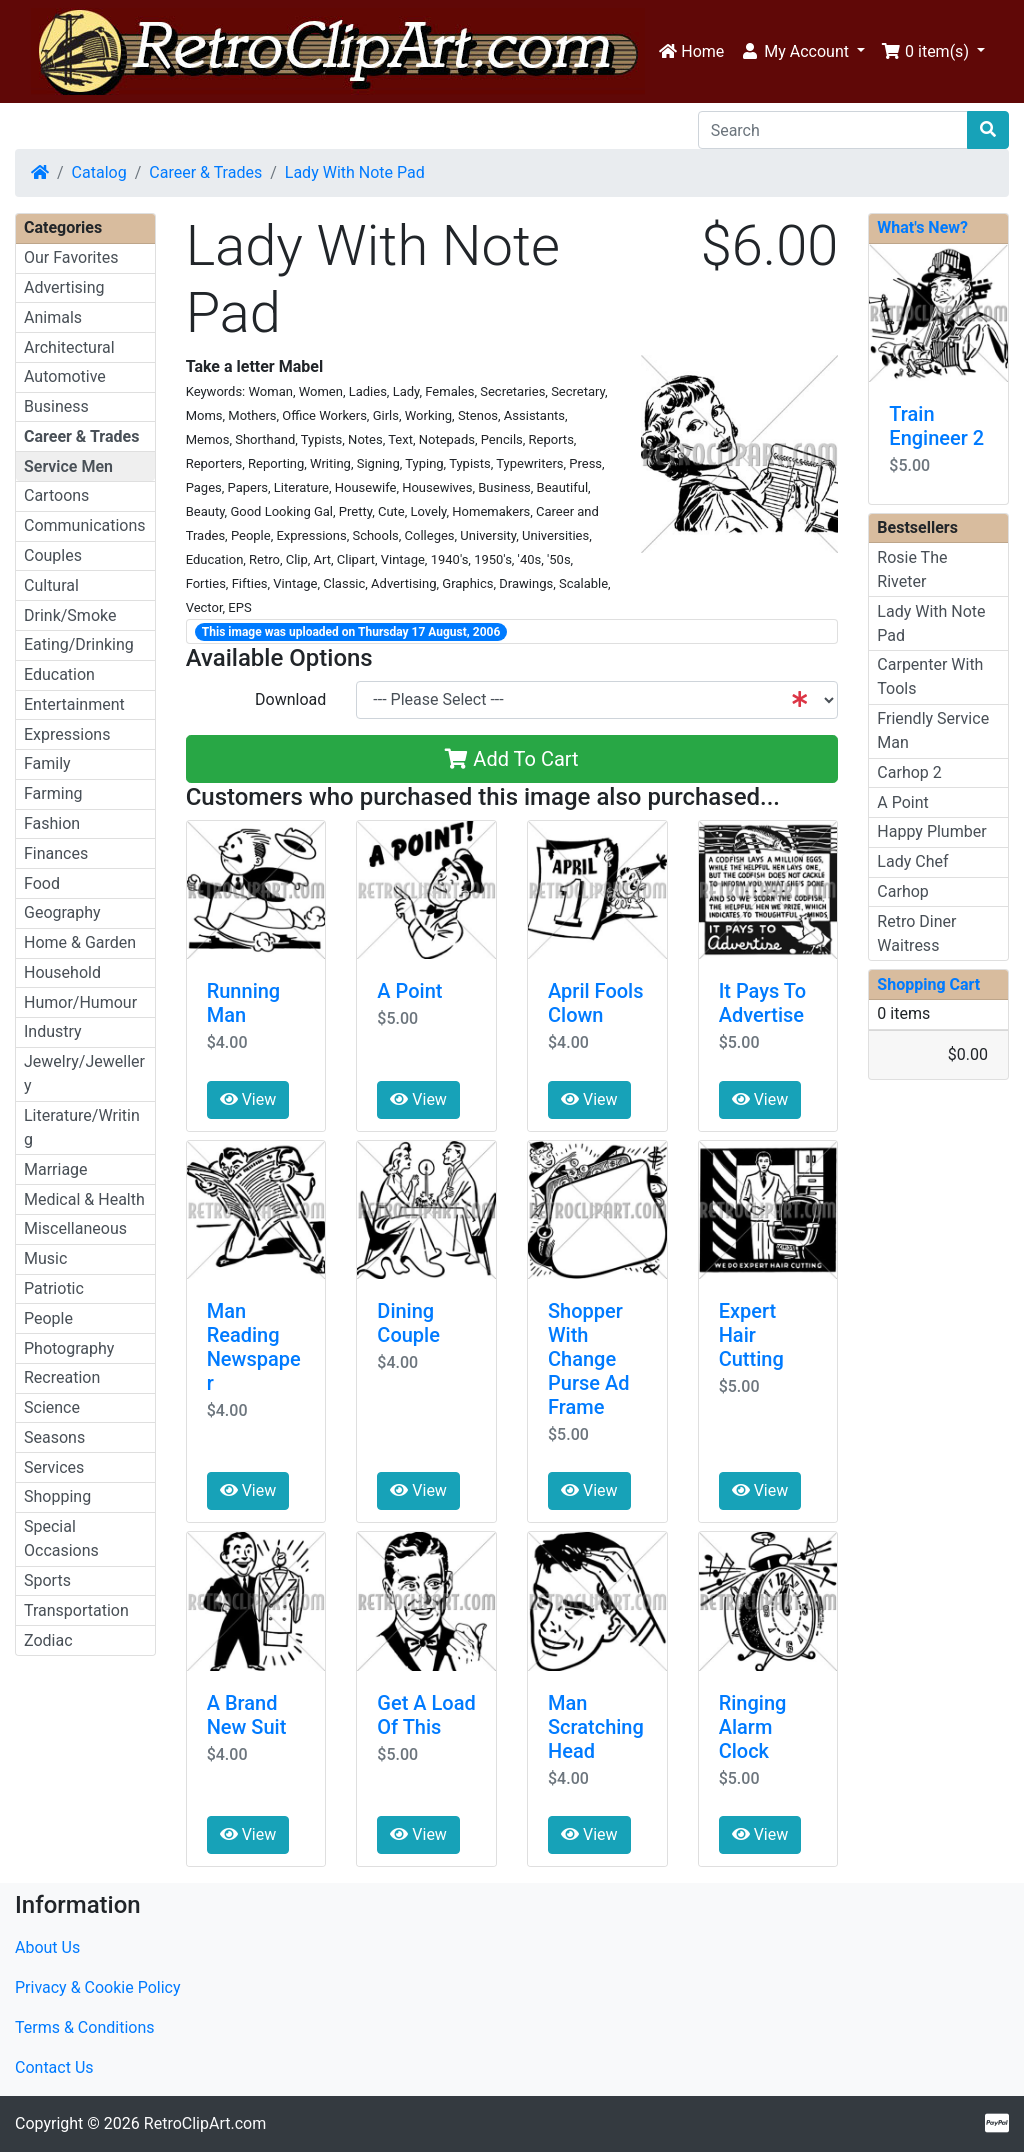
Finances (56, 853)
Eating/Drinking (79, 644)
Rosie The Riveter (912, 569)
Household (62, 972)
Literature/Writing (82, 1127)
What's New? (922, 227)
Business (56, 406)
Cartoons (56, 495)
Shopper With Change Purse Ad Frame (588, 1359)
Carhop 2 (909, 772)
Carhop (902, 891)
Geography (62, 912)
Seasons (54, 1437)
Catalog (99, 172)
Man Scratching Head (596, 1727)
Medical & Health (84, 1199)
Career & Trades (205, 172)
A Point (409, 991)
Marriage (56, 1169)
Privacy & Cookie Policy (98, 1987)
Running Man (244, 1003)
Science (52, 1407)
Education (59, 674)
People (48, 1318)
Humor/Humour (80, 1002)
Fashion (52, 823)
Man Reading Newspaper (254, 1347)
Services (54, 1467)
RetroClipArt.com (205, 2123)
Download (290, 699)
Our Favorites (71, 257)
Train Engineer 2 (936, 426)
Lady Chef (912, 861)
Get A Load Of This (426, 1715)
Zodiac (48, 1640)
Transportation (76, 1610)
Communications (85, 525)
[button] (802, 52)
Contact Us (54, 2067)
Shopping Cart (928, 984)
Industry (53, 1031)
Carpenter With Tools (930, 676)
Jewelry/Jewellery (84, 1073)
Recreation (62, 1377)
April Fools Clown (595, 1003)
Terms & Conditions (85, 2027)
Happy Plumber (931, 831)
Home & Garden (80, 942)
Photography (69, 1348)
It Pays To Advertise (762, 1003)
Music (45, 1258)
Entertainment (74, 704)
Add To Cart (511, 759)
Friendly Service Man (933, 730)
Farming (53, 793)
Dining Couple (408, 1323)
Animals (53, 317)
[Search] (833, 130)
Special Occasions (61, 1538)
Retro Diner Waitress (916, 933)
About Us (47, 1947)
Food (42, 883)
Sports (47, 1580)
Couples (53, 555)
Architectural (69, 347)
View (248, 1099)
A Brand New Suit (247, 1715)
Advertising (64, 287)
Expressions (67, 734)
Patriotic (54, 1288)
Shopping (57, 1496)
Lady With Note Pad (355, 172)
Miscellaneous (75, 1228)
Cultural (51, 585)
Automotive (65, 376)
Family (47, 763)
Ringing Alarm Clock (753, 1727)
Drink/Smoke (70, 615)
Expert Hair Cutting (751, 1335)
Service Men (68, 466)
